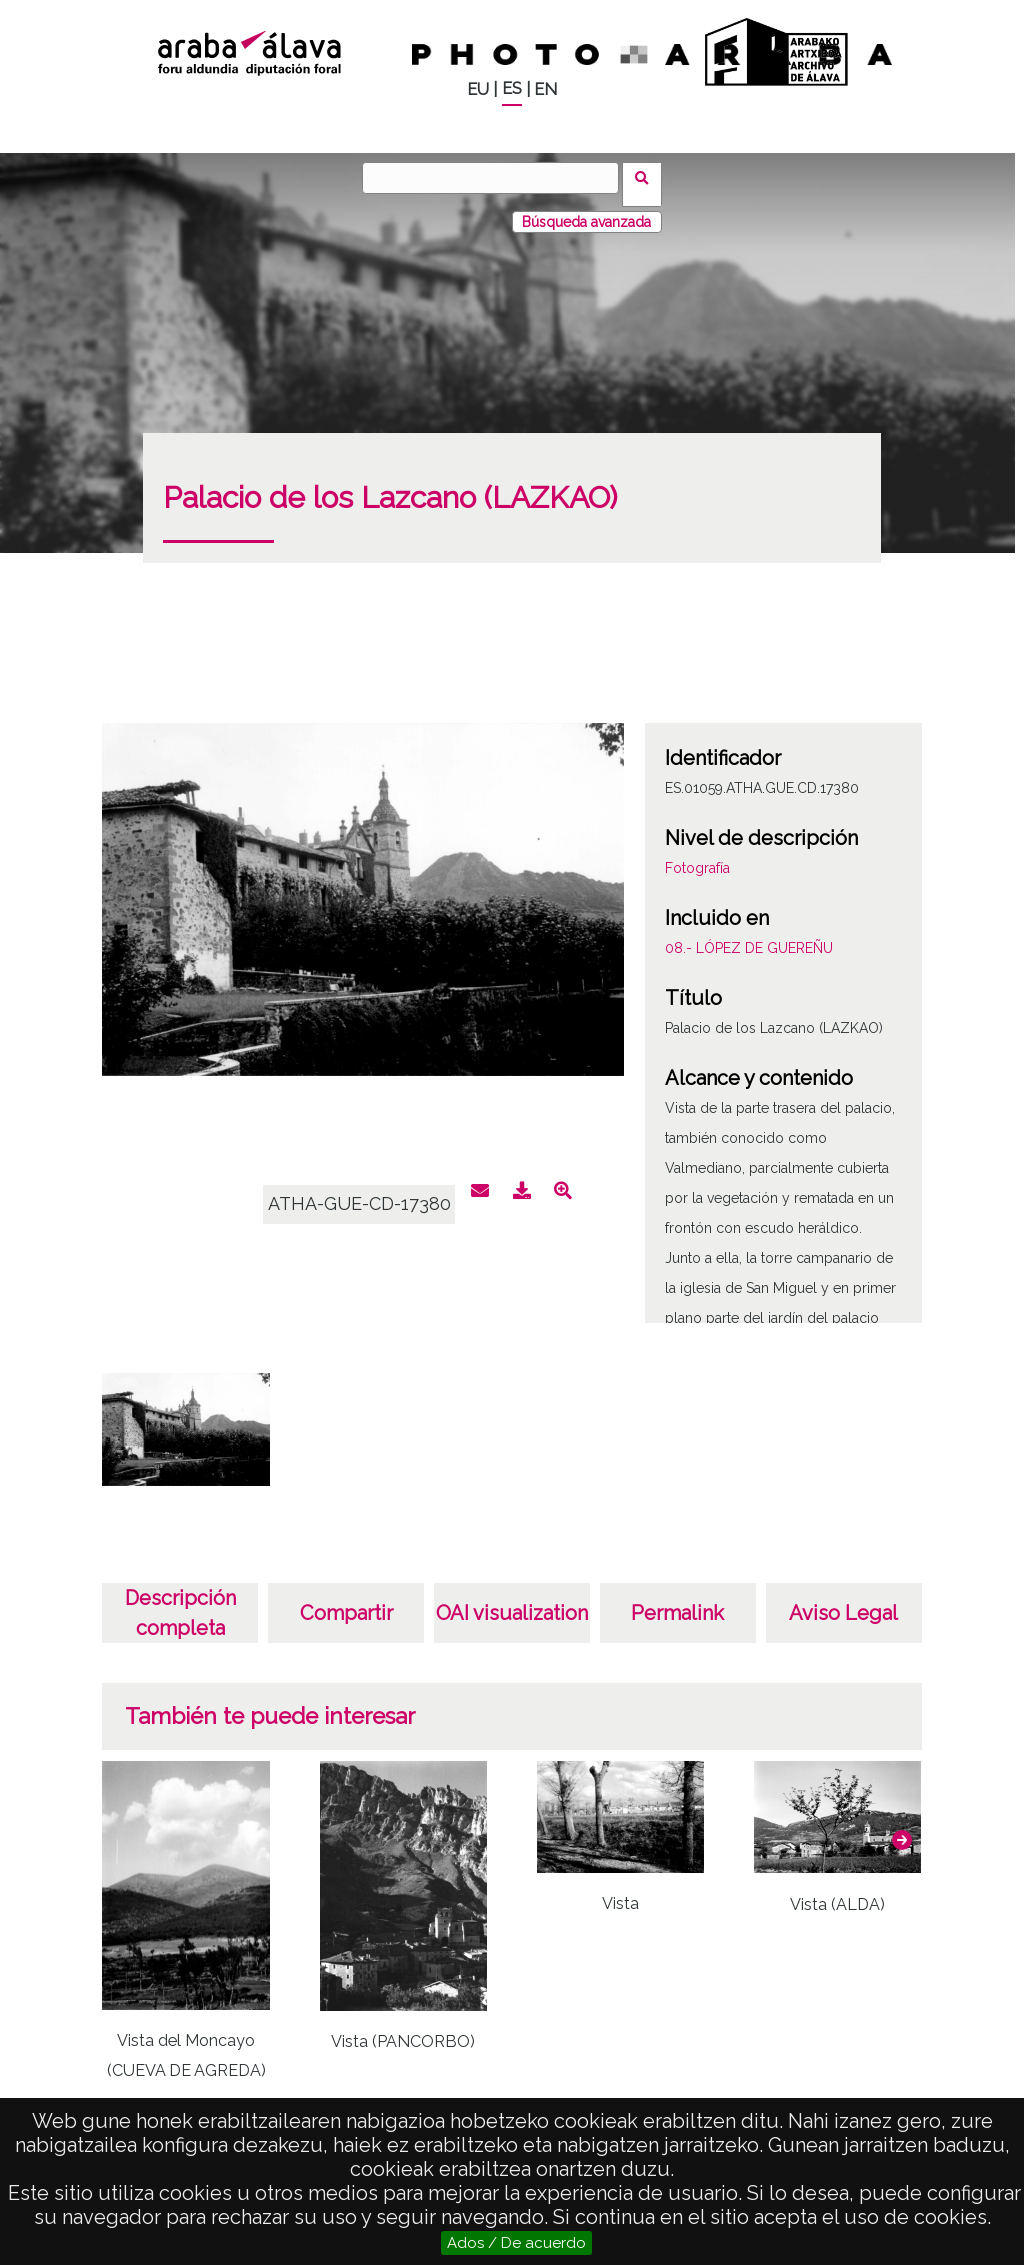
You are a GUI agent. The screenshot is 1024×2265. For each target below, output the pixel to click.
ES (512, 88)
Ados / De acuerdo (516, 2243)
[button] (902, 1827)
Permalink (677, 1600)
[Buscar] (497, 178)
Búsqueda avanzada (586, 209)
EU (478, 89)
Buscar (648, 177)
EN (545, 89)
